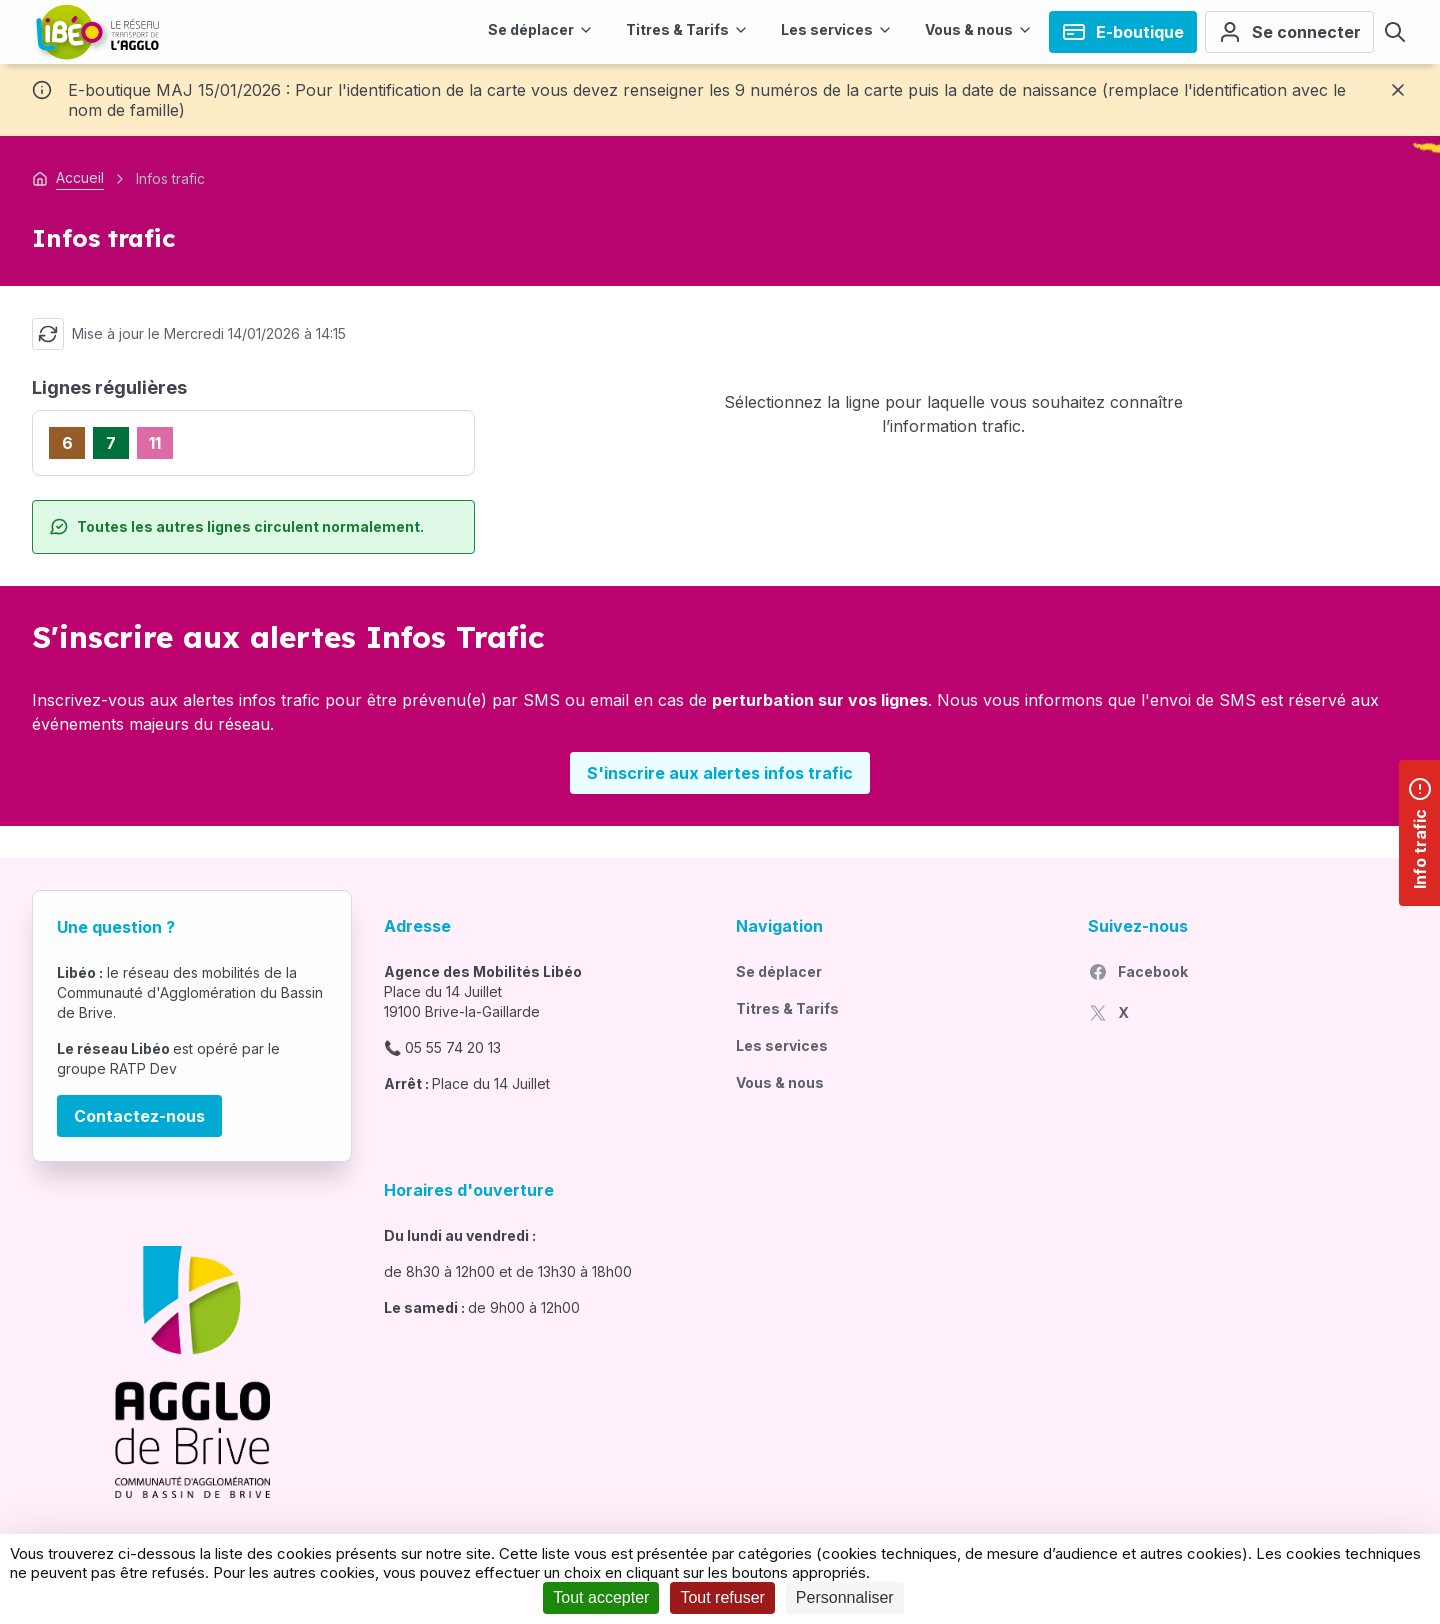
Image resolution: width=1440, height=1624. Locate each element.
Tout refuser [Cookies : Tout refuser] (722, 1597)
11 (155, 443)
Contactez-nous (139, 1116)
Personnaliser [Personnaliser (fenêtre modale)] (845, 1597)
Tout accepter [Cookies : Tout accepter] (601, 1597)
